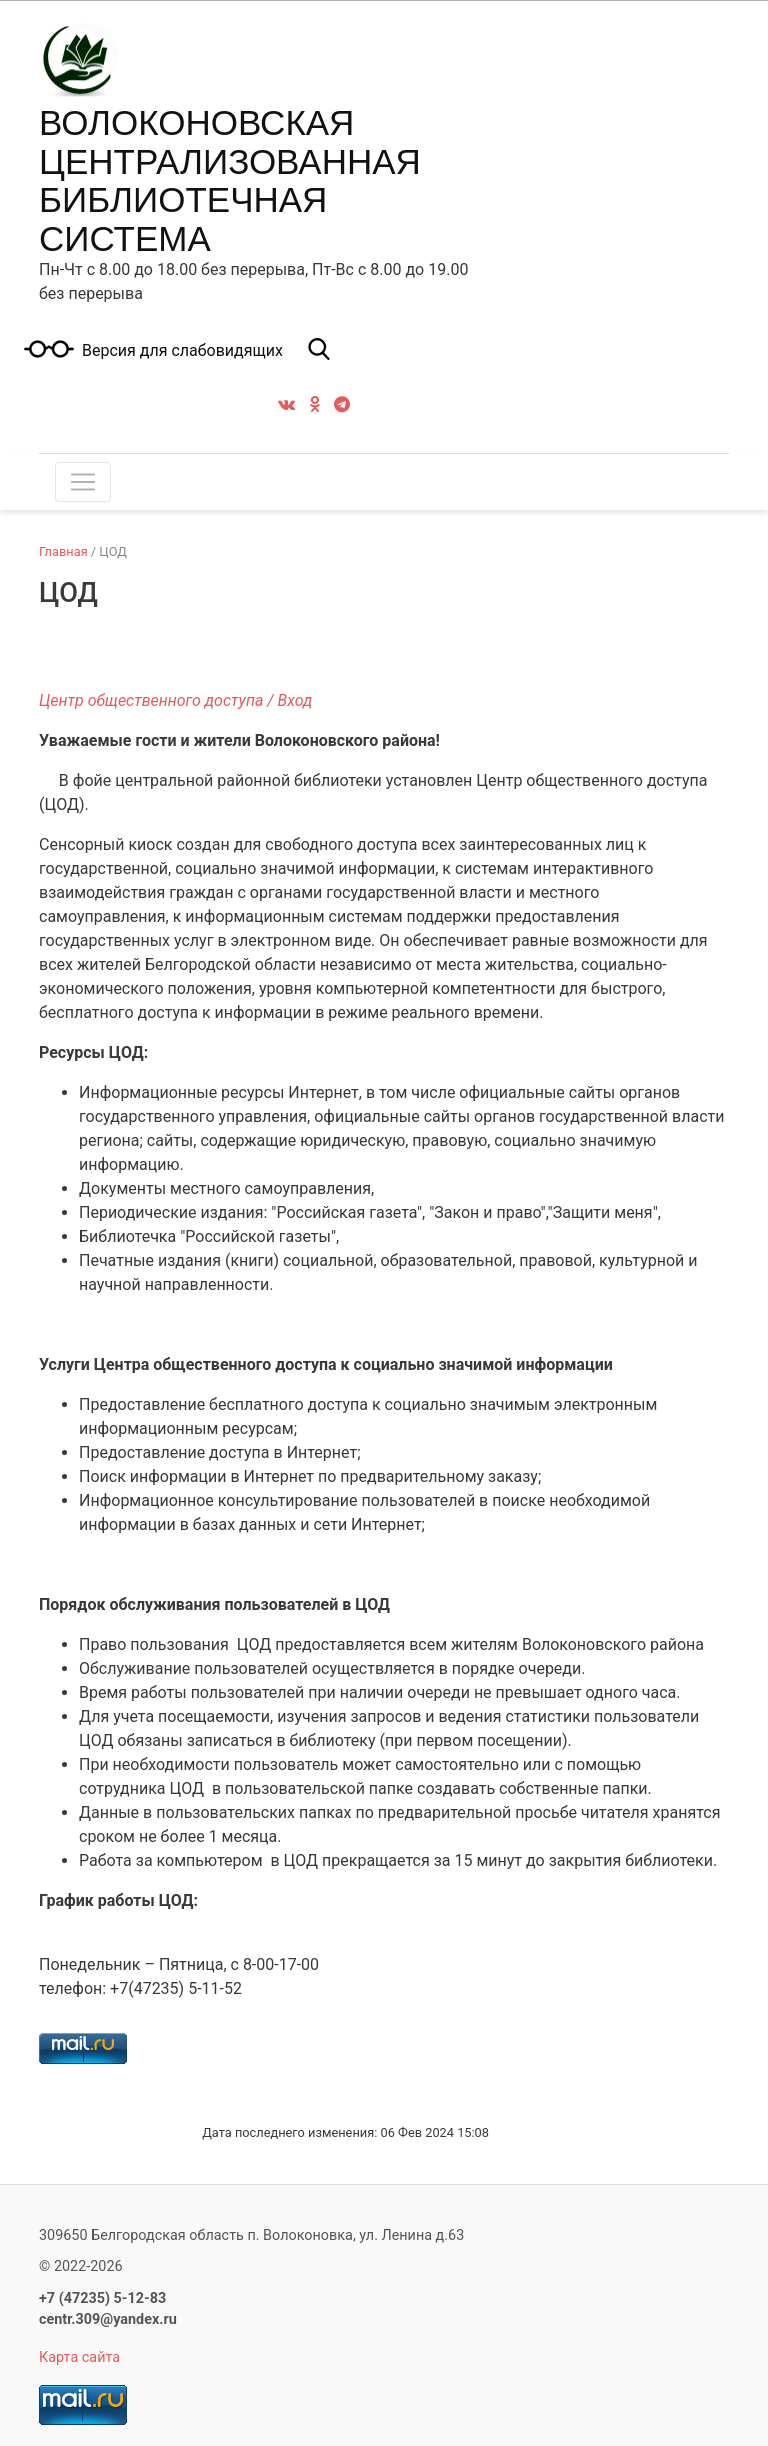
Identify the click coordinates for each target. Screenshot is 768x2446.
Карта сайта (79, 2357)
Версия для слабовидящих (182, 351)
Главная (63, 551)
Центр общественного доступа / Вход (175, 700)
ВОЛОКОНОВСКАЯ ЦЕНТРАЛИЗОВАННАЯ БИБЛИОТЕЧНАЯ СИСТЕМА (230, 180)
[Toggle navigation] (83, 482)
